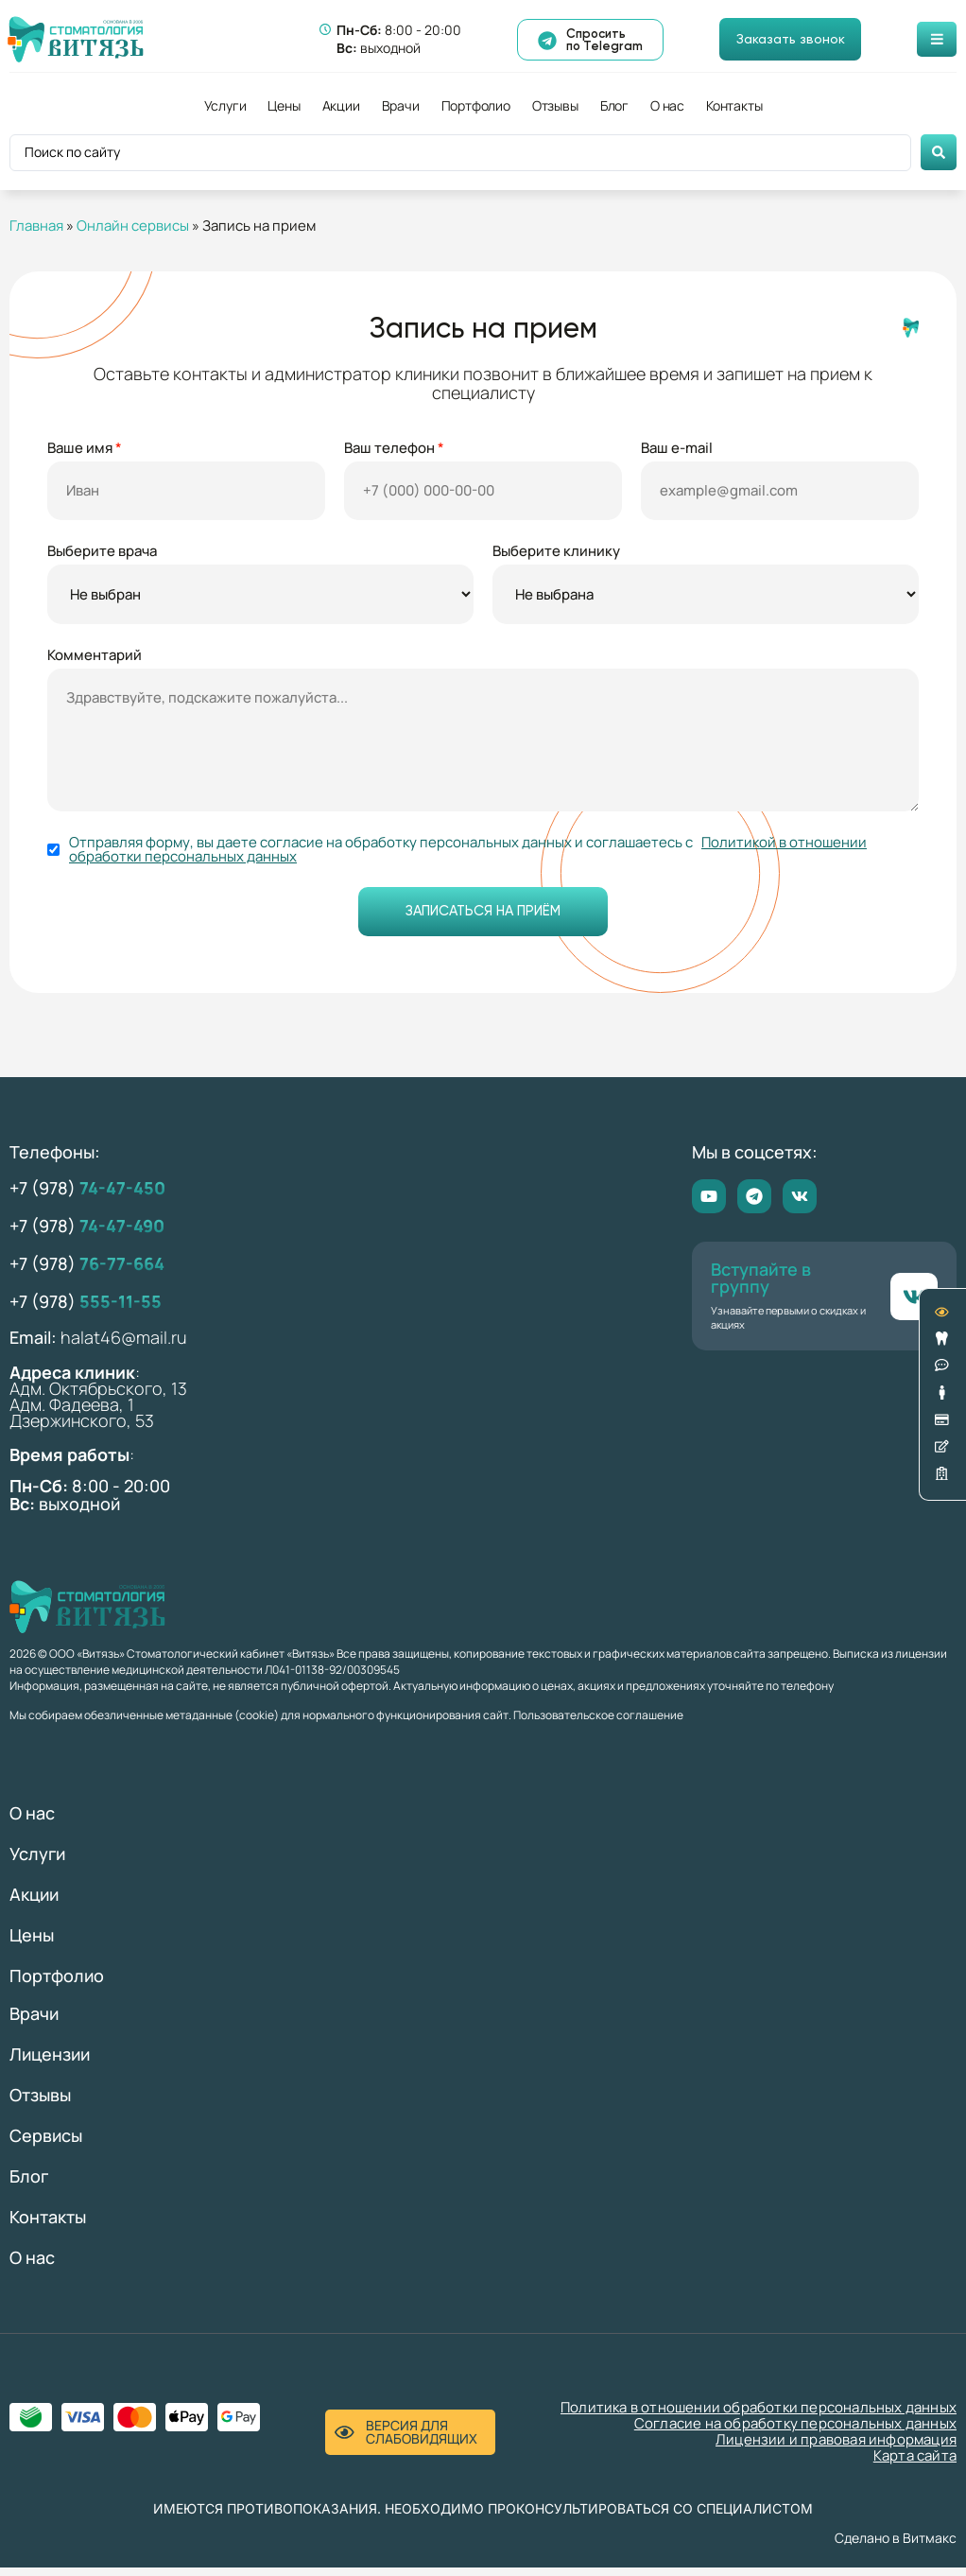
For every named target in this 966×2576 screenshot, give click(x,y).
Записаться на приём (483, 920)
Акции (341, 105)
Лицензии (49, 2062)
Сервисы (45, 2143)
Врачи (401, 105)
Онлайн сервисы (133, 225)
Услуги (225, 105)
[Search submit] (939, 152)
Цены (283, 105)
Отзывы (555, 105)
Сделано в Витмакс (896, 2546)
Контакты (734, 105)
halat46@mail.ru (123, 1346)
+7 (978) (87, 1196)
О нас (667, 105)
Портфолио (475, 105)
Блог (614, 105)
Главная (36, 225)
